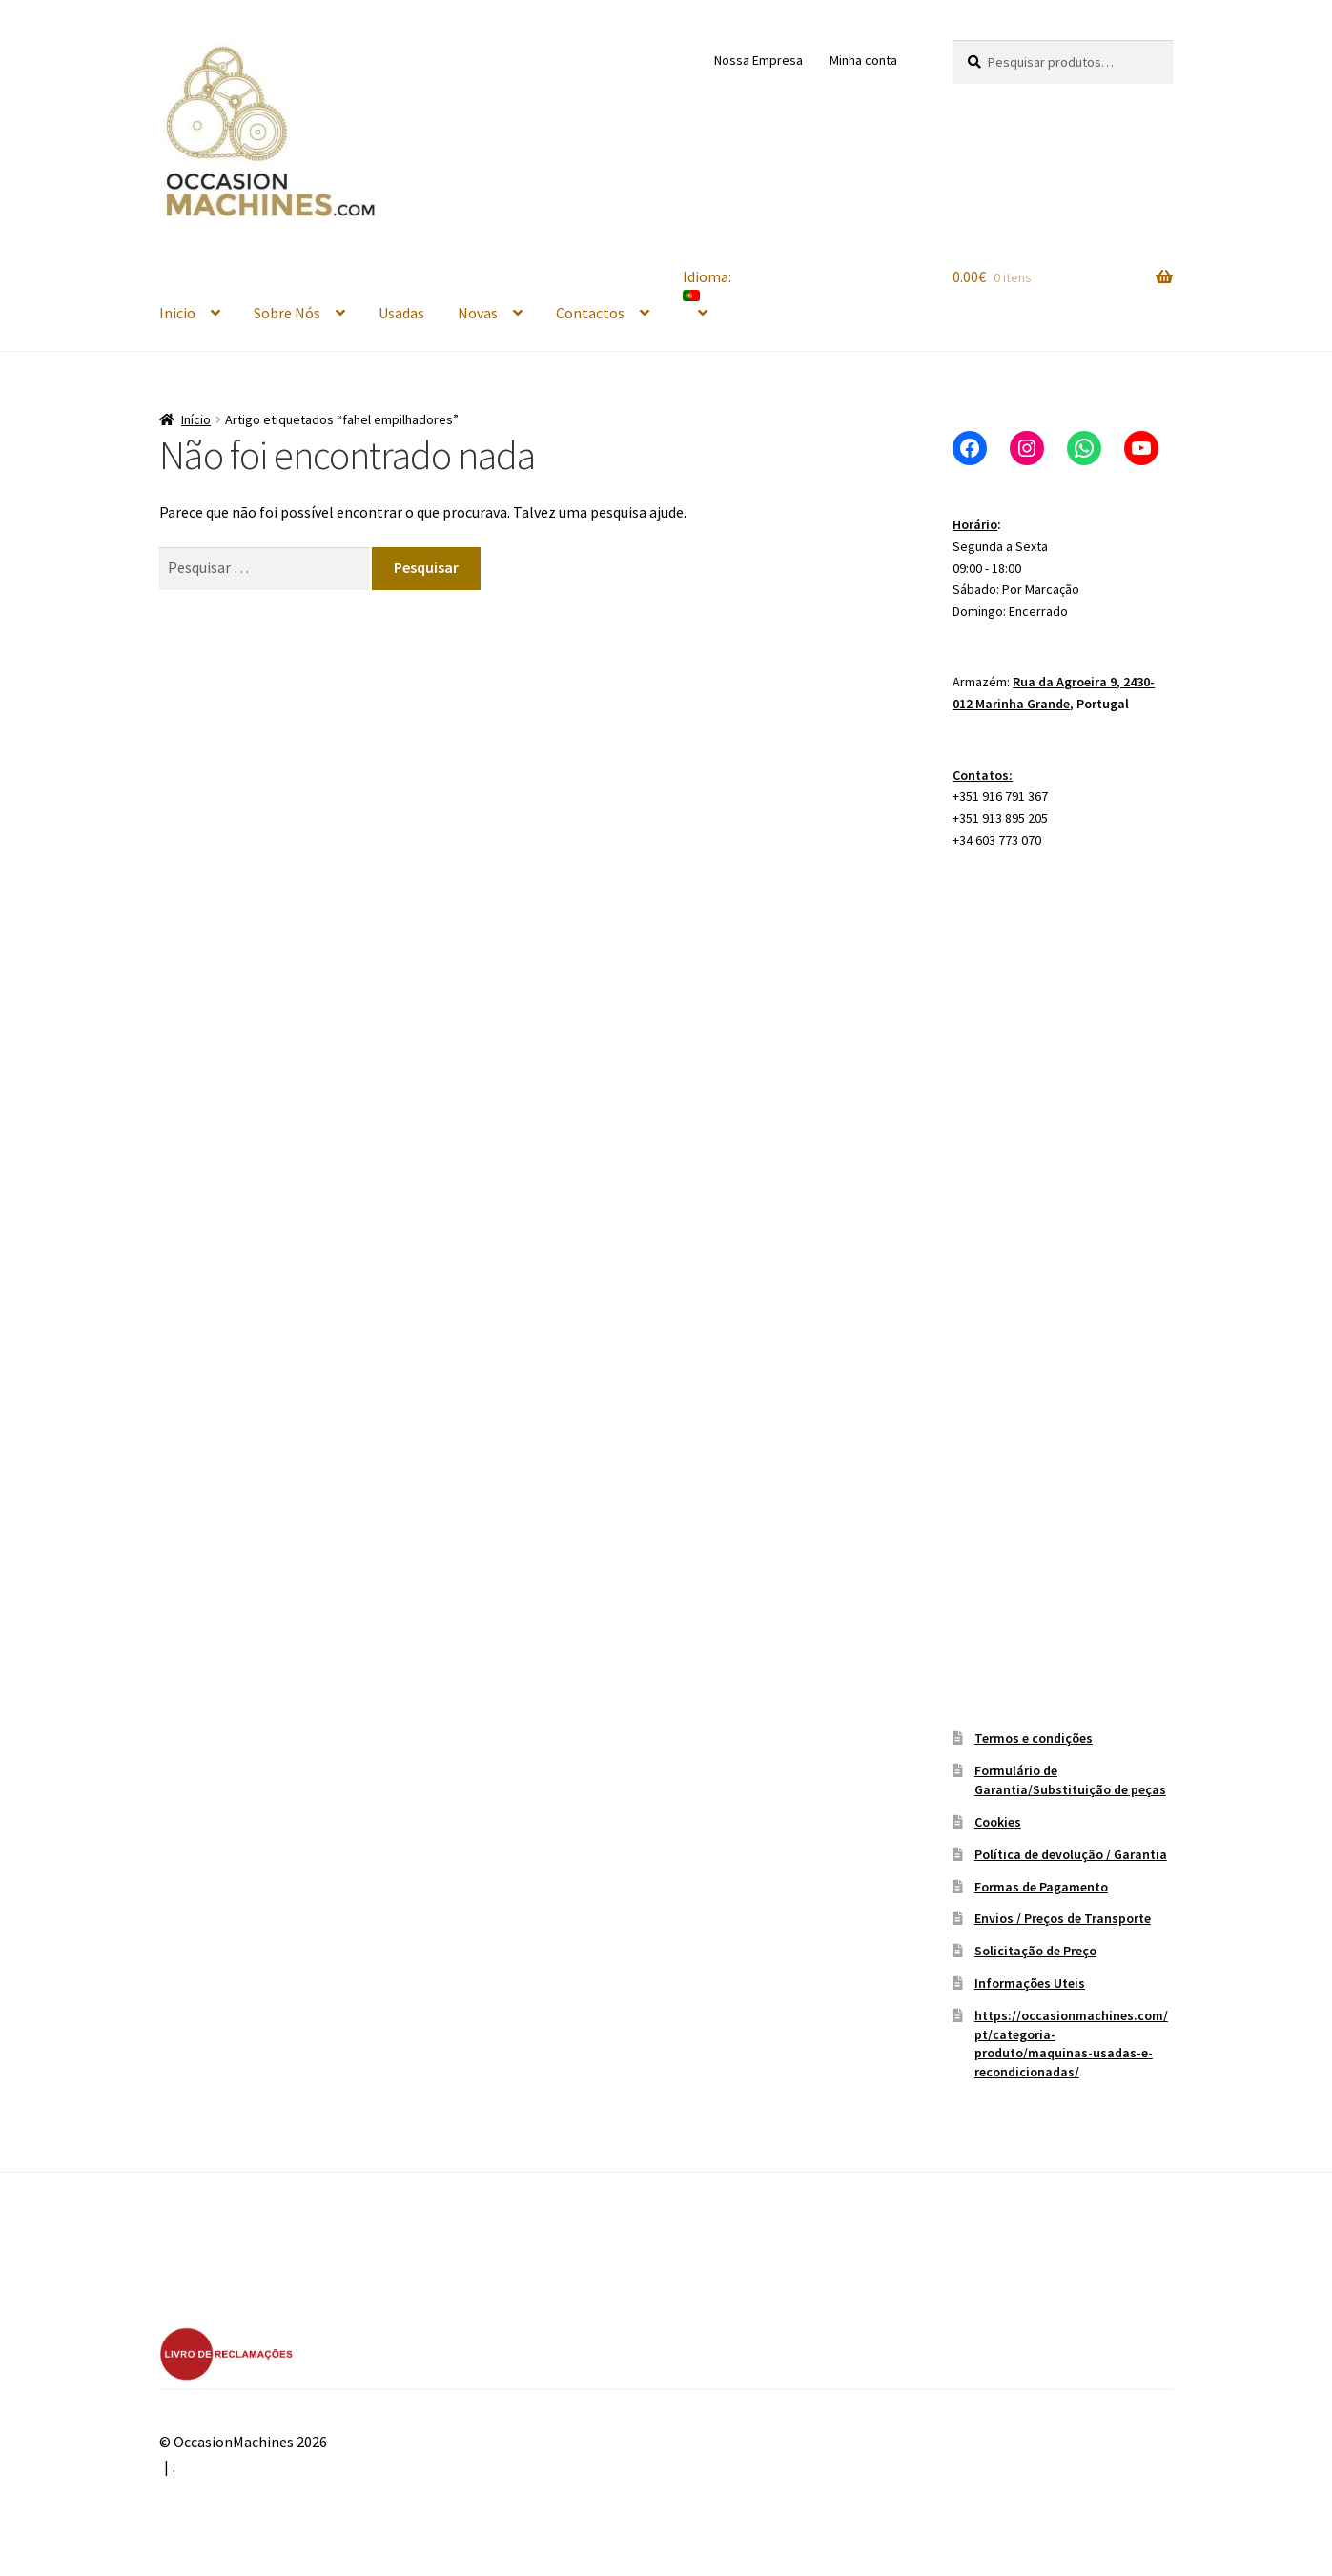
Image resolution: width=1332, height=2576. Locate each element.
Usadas (401, 312)
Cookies (997, 1821)
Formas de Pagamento (1041, 1886)
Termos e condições (1033, 1738)
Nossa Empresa (758, 60)
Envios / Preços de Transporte (1062, 1918)
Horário (975, 524)
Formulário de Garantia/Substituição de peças (1070, 1780)
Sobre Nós (287, 312)
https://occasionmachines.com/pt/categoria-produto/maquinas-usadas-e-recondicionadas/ (1071, 2043)
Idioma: (708, 284)
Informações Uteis (1029, 1983)
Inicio (177, 312)
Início (196, 419)
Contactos (590, 312)
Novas (478, 312)
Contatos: (983, 775)
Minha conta (863, 60)
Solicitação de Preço (1035, 1950)
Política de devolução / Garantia (1070, 1854)
